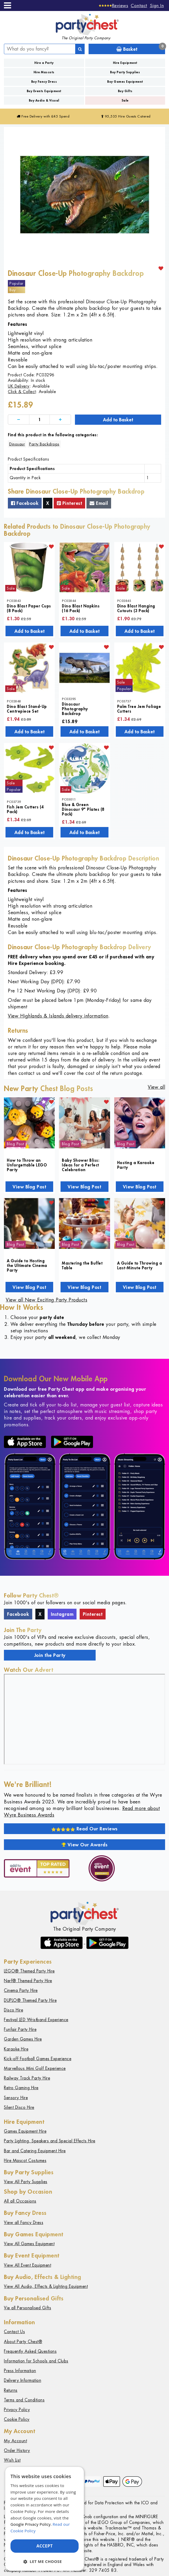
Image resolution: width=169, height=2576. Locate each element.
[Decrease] (18, 419)
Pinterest (69, 503)
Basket (140, 48)
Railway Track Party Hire (27, 2078)
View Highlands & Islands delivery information (58, 1016)
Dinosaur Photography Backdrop (75, 708)
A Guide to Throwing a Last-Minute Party (139, 1265)
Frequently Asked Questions (30, 2351)
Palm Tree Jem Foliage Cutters (139, 709)
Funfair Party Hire (20, 2029)
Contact (139, 5)
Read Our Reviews (84, 1828)
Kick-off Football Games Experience (37, 2058)
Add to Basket (118, 419)
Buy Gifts (125, 91)
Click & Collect (22, 391)
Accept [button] (44, 2546)
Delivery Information (22, 2380)
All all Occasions (20, 2201)
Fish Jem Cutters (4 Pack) (25, 809)
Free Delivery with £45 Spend (43, 116)
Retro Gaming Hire (21, 2088)
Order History (17, 2450)
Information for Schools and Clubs (36, 2361)
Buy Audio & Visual (44, 100)
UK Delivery (19, 386)
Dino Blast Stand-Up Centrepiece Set (27, 709)
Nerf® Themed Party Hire (28, 1980)
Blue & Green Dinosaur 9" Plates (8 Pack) (83, 809)
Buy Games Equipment (125, 81)
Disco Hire (13, 2010)
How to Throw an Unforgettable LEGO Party (27, 1165)
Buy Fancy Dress (44, 81)
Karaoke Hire (16, 2049)
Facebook (25, 503)
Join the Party (50, 1655)
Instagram (62, 1614)
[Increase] (60, 419)
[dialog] (44, 2519)
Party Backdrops (44, 444)
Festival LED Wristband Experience (36, 2019)
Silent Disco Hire (19, 2107)
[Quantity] (39, 419)
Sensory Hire (16, 2097)
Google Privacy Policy (30, 2524)
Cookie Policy (17, 2419)
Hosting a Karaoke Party (136, 1165)
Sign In (157, 5)
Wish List (12, 2460)
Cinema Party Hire (21, 1990)
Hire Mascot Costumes (25, 2160)
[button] (44, 2561)
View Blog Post (29, 1186)
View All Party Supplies (25, 2181)
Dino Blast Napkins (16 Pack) (81, 608)
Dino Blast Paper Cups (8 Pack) (29, 608)
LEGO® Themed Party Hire (29, 1971)
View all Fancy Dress (23, 2222)
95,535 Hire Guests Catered (126, 116)
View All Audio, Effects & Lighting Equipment (46, 2286)
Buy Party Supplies (125, 72)
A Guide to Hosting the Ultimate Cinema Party (27, 1265)
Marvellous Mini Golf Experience (35, 2068)
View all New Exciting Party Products (46, 1300)
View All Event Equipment (27, 2265)
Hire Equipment (125, 63)
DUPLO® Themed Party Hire (30, 2000)
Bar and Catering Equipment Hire (35, 2151)
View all (156, 1087)
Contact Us (14, 2331)
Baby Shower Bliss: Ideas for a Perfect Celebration (80, 1165)
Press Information (20, 2370)
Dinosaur (17, 444)
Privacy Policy (17, 2409)
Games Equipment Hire (25, 2131)
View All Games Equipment (29, 2244)
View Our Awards (85, 1844)
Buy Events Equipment (44, 91)
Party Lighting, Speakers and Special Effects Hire (49, 2141)
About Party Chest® (23, 2341)
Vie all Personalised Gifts (27, 2308)
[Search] (80, 49)
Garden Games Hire (23, 2039)
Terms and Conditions (24, 2400)
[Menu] (7, 5)
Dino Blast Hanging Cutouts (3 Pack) (136, 608)
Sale (125, 100)
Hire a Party (43, 63)
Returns (11, 2390)
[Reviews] (113, 5)
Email (99, 503)
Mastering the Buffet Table (82, 1265)
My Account (15, 2441)
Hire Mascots (44, 72)
